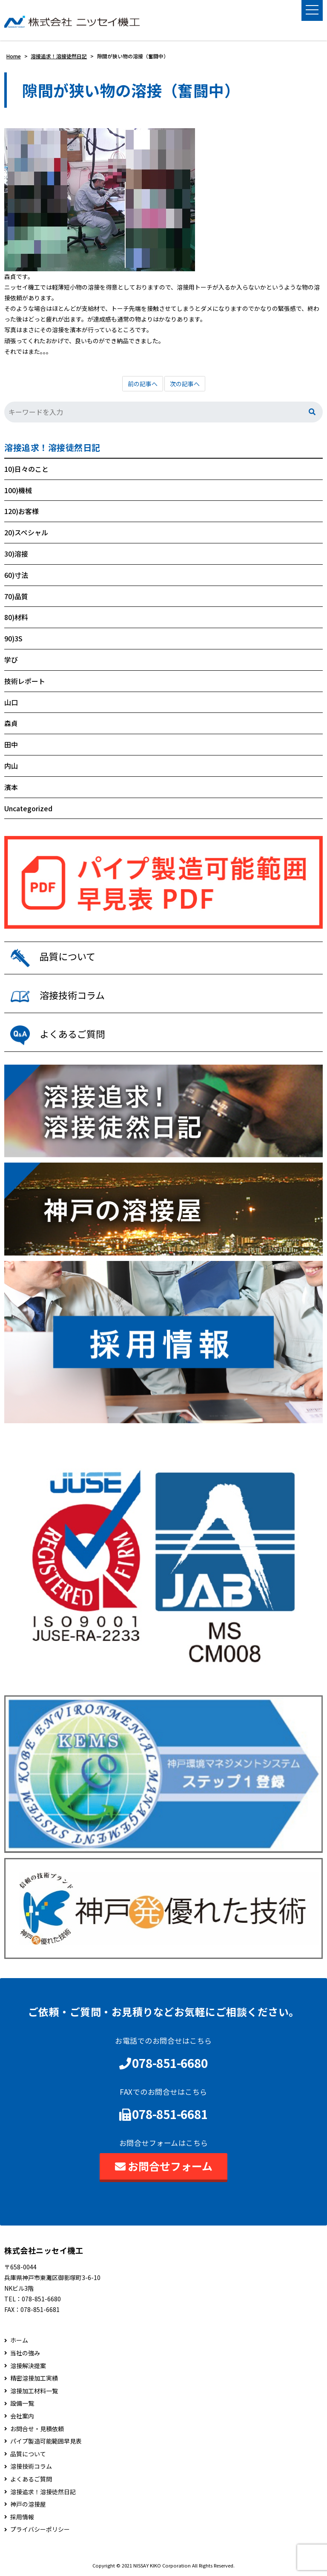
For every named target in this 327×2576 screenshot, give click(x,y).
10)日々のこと (26, 469)
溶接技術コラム (31, 2466)
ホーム (19, 2341)
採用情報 (22, 2517)
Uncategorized (28, 808)
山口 (11, 702)
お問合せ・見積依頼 (37, 2429)
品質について (28, 2454)
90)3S (13, 638)
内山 (11, 766)
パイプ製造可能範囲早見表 (46, 2441)
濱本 (11, 787)
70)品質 (16, 596)
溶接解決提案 (28, 2366)
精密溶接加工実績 (34, 2378)
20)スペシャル (26, 532)
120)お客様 (21, 511)
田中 (11, 744)
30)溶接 (16, 554)
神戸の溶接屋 (28, 2504)
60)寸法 (16, 575)
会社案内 (22, 2416)
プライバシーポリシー (40, 2529)
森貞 (11, 723)
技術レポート (24, 681)
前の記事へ (143, 383)
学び (11, 660)
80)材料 (16, 617)
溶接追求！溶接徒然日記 (52, 448)
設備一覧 (22, 2403)
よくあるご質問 (31, 2479)
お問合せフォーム (163, 2166)
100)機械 (18, 490)
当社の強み (25, 2353)
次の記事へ (185, 383)
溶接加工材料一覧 (34, 2391)
